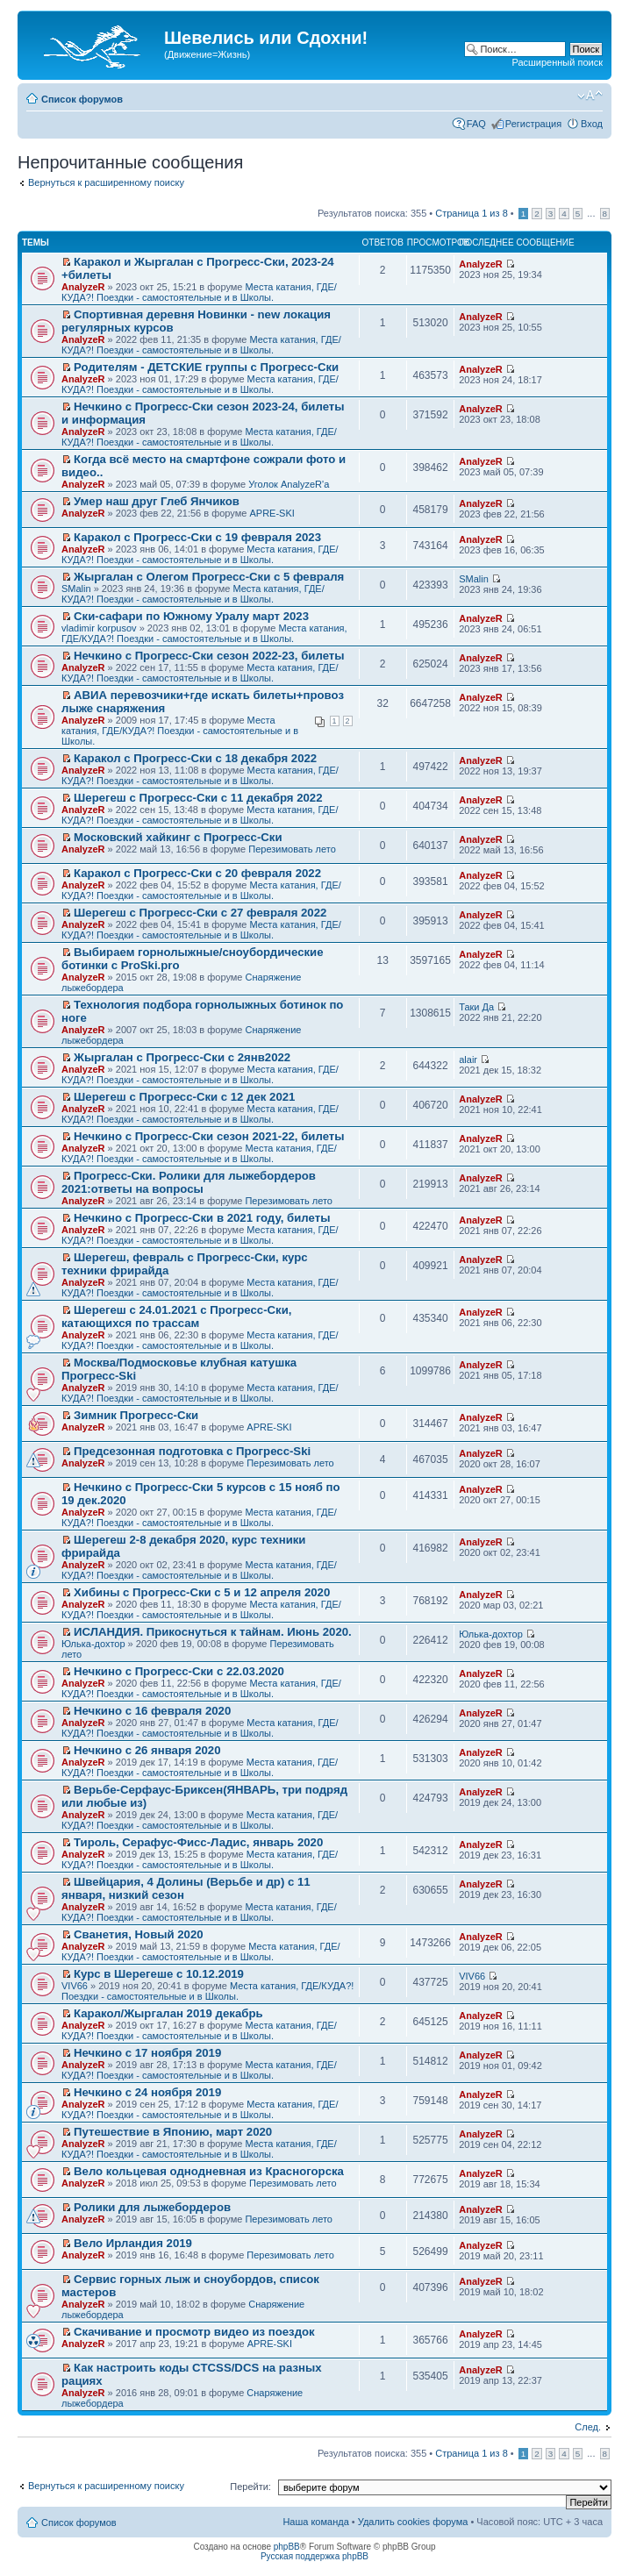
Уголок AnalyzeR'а (288, 484)
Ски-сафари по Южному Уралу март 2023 (191, 616)
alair (468, 1059)
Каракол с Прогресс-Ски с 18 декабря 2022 (195, 758)
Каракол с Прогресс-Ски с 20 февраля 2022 (197, 873)
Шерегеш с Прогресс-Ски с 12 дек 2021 (184, 1096)
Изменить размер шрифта (590, 95)
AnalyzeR (83, 287)
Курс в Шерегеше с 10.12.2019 (159, 1973)
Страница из (471, 213)
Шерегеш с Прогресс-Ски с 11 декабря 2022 (198, 797)
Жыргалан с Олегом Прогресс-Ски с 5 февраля (209, 576)
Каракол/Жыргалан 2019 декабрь (168, 2013)
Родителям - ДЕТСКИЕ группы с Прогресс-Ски (206, 367)
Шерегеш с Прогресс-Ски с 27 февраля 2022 (200, 912)
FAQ (476, 123)
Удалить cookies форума (413, 2521)
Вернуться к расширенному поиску (106, 182)
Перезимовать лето (292, 849)
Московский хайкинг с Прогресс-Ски (178, 837)
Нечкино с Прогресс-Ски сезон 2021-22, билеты (209, 1136)
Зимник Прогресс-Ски (136, 1415)
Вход (592, 123)
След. (588, 2427)
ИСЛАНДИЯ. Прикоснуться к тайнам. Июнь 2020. (213, 1631)
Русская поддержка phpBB (314, 2556)
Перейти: (250, 2486)
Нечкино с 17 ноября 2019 (147, 2052)
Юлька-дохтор (93, 1643)
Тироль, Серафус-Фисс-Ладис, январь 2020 (198, 1842)
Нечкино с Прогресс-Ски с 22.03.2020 (179, 1671)
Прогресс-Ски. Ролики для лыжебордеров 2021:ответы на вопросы (188, 1182)
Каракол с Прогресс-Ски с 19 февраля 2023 (197, 537)
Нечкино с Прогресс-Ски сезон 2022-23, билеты (209, 655)
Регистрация (533, 123)
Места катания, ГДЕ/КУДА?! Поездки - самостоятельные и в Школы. (199, 292)
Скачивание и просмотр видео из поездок (194, 2331)
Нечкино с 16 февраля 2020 (152, 1710)
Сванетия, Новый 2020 (139, 1934)
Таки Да (476, 1007)
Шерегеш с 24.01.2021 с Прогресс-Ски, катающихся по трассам (176, 1316)
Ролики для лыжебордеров (152, 2207)
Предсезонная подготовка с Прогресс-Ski (192, 1451)
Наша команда (315, 2521)
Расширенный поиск (557, 62)
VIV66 (74, 1985)
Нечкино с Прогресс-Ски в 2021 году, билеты (202, 1217)
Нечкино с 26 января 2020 (147, 1750)
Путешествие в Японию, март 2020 (173, 2131)
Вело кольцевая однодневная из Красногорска (209, 2171)
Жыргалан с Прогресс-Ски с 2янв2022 (182, 1057)
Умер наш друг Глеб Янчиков (156, 501)
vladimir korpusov (99, 628)
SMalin (76, 588)
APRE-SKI (271, 513)
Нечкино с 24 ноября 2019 (147, 2092)
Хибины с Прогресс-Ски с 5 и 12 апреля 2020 (202, 1592)
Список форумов (82, 99)
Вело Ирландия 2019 (133, 2243)
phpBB (287, 2546)
